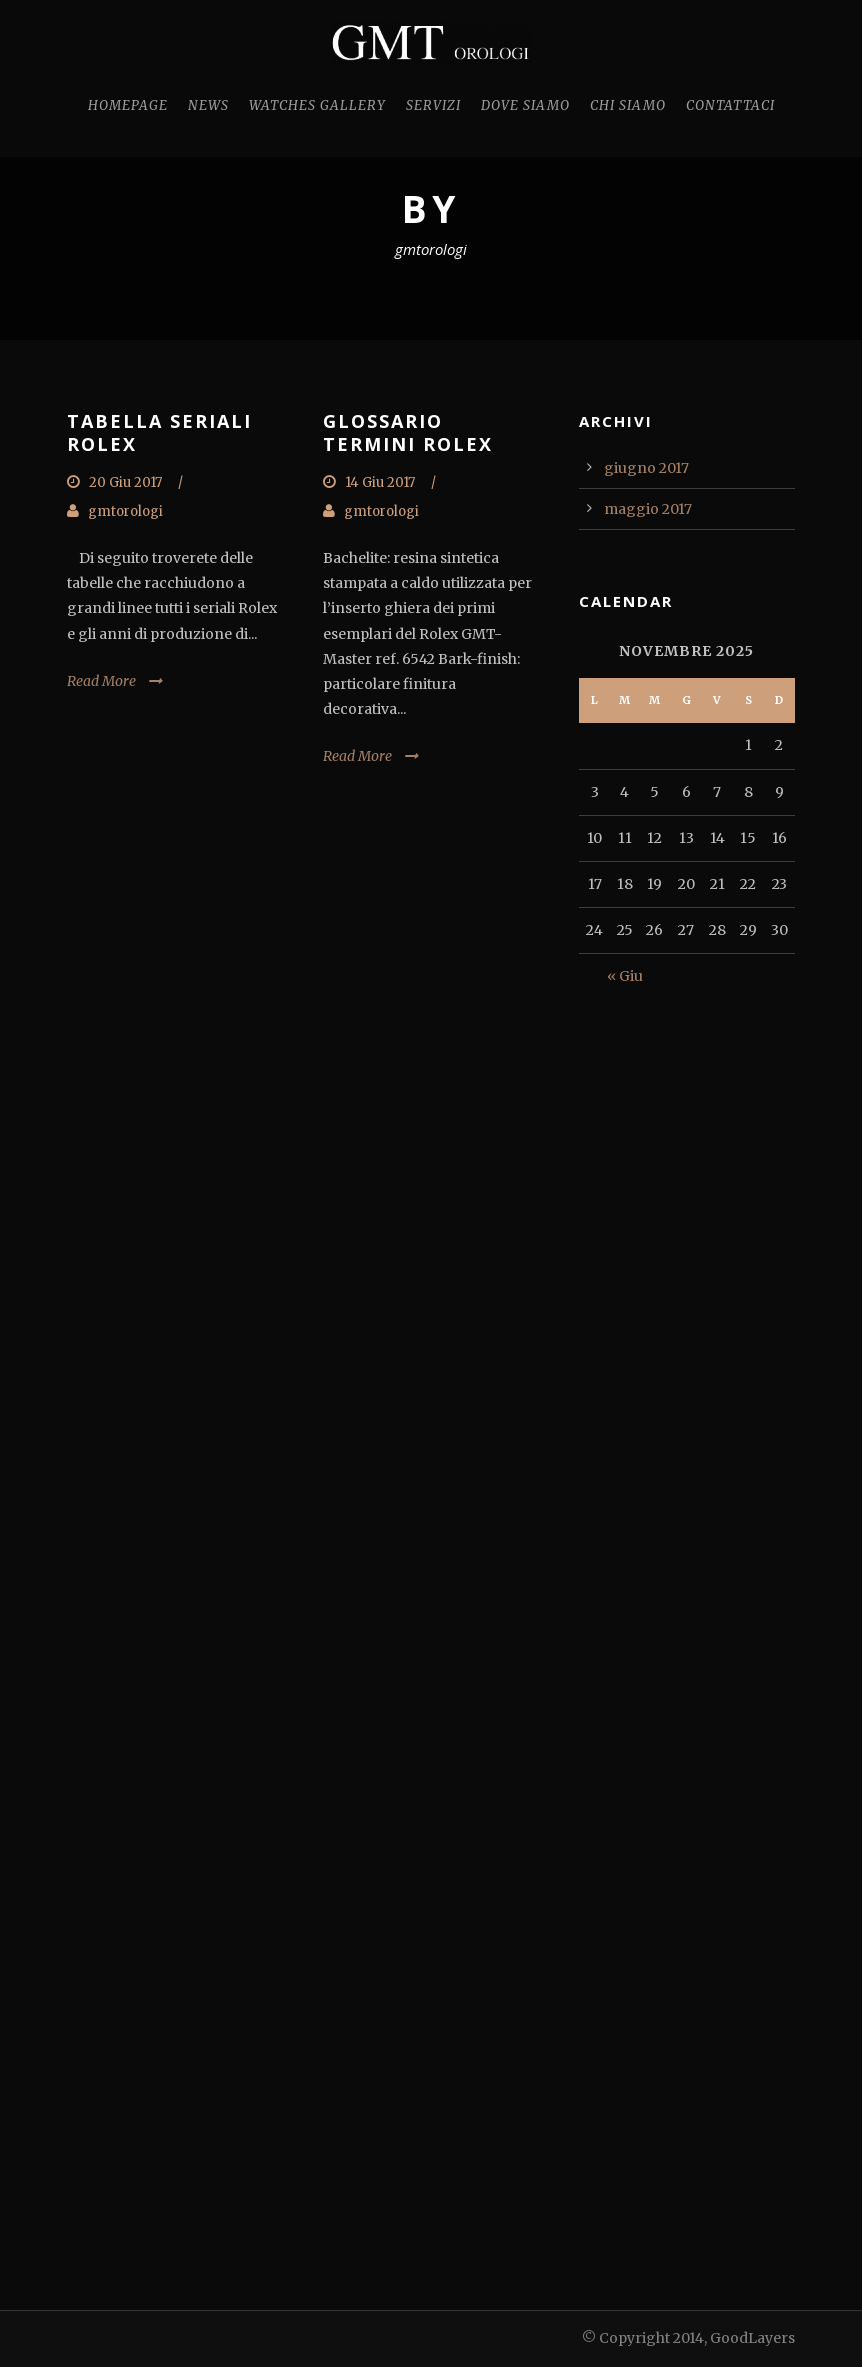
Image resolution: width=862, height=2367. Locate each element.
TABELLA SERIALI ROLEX (159, 432)
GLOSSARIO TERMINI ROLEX (408, 432)
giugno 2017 (646, 468)
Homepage (128, 105)
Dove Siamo (525, 105)
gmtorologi (125, 511)
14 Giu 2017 (380, 482)
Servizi (433, 105)
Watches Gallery (317, 105)
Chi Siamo (628, 105)
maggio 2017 (648, 509)
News (208, 105)
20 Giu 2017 (125, 482)
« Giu (625, 976)
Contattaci (730, 105)
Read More (101, 681)
